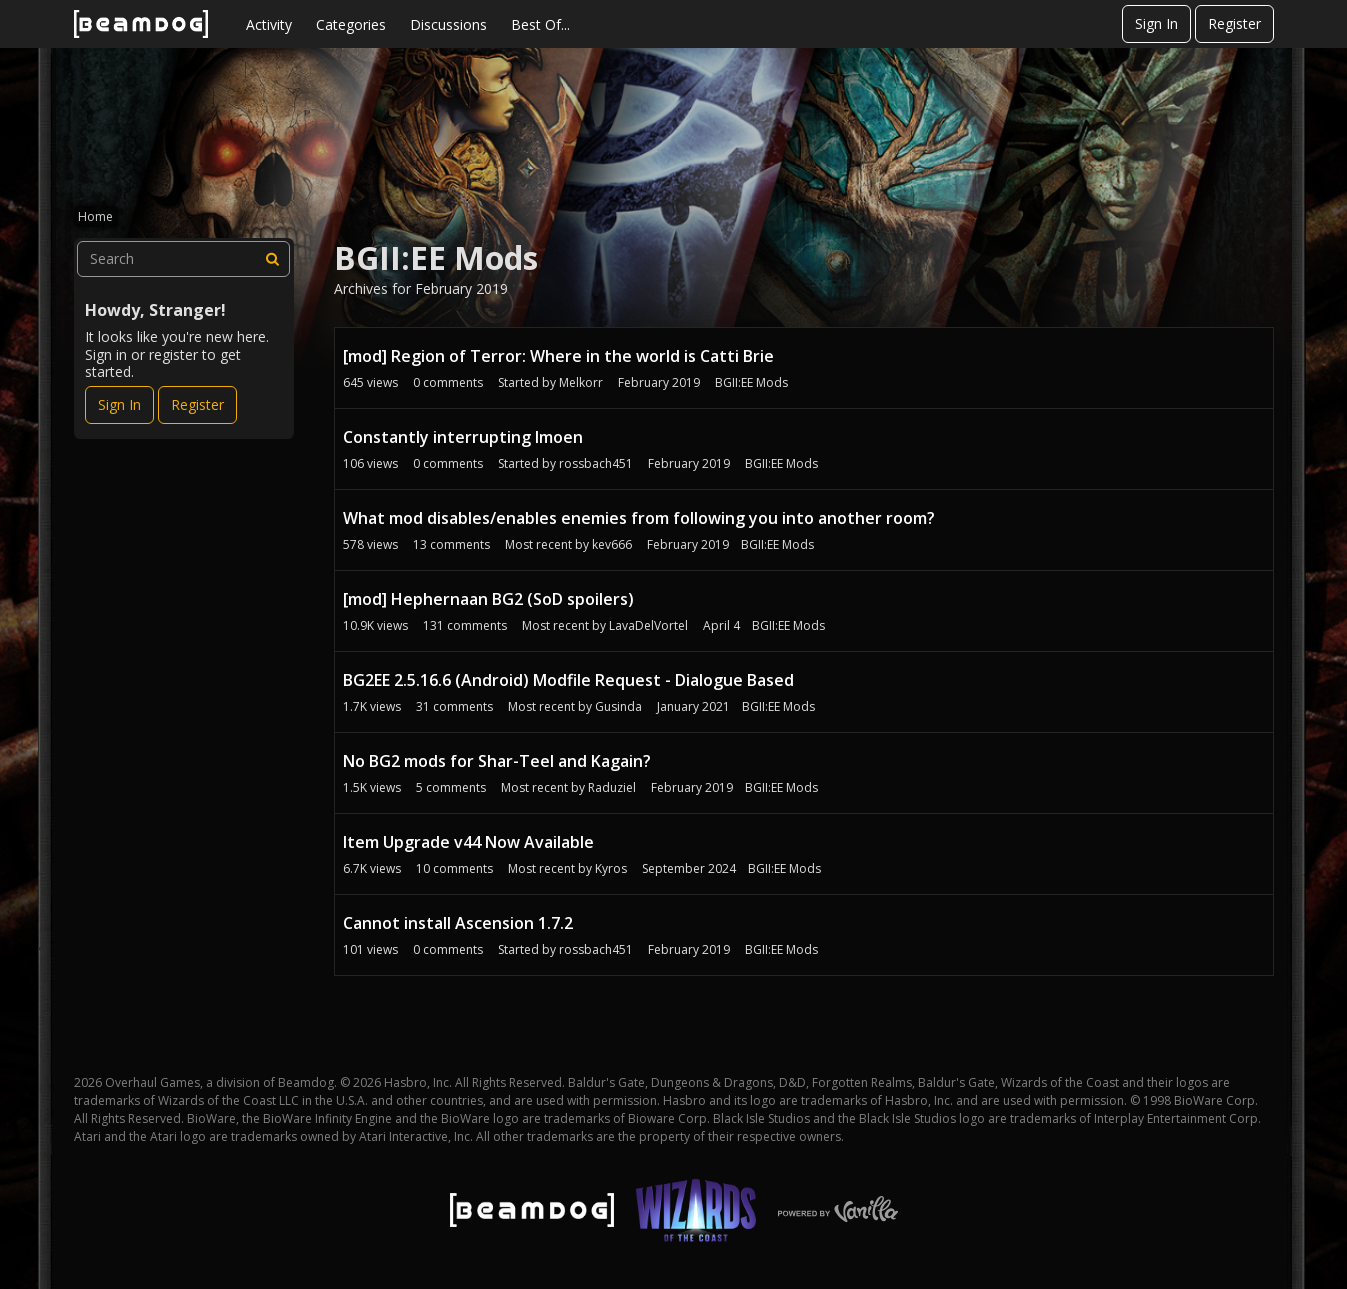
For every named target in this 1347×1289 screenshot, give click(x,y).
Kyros (611, 868)
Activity (269, 24)
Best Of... (540, 24)
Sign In (1156, 23)
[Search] (272, 259)
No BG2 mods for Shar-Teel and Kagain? (497, 761)
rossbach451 (596, 463)
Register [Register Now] (197, 404)
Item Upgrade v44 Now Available (468, 842)
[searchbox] (184, 259)
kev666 (612, 544)
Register (1234, 23)
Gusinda (618, 706)
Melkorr (581, 382)
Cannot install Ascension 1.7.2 (458, 923)
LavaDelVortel (648, 625)
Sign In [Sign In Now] (119, 404)
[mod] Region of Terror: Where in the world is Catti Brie (558, 356)
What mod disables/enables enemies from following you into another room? (639, 518)
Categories (351, 24)
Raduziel (612, 787)
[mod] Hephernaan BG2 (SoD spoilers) (488, 599)
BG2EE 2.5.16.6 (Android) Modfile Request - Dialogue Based (568, 680)
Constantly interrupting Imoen (463, 437)
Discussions (448, 24)
